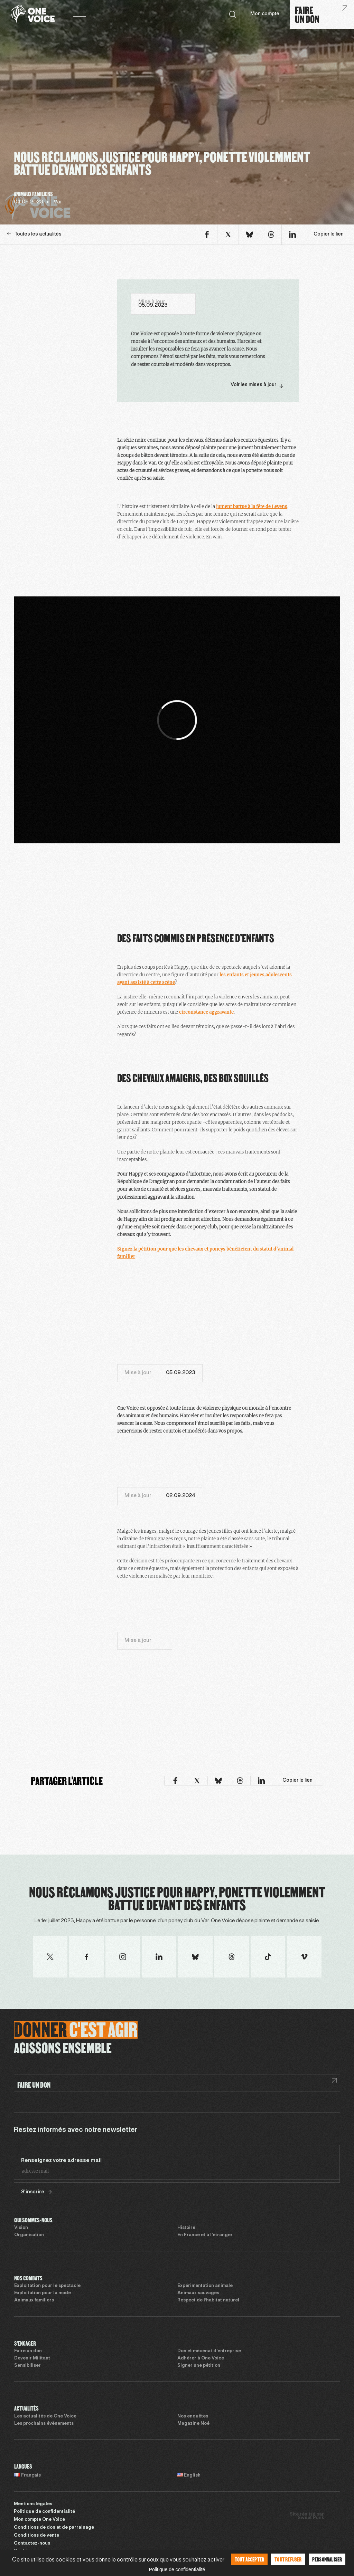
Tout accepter (249, 2559)
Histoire (186, 2228)
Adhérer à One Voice (200, 2358)
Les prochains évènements (44, 2424)
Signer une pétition (198, 2366)
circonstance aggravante (206, 1012)
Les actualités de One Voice (45, 2416)
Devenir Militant (32, 2358)
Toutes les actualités (34, 234)
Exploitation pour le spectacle (47, 2286)
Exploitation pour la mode (42, 2293)
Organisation (29, 2235)
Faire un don (28, 2351)
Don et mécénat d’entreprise (209, 2351)
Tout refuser (287, 2559)
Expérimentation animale (205, 2286)
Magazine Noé (193, 2424)
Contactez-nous (32, 2543)
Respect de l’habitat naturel (208, 2300)
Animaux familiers (34, 2300)
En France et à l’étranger (205, 2235)
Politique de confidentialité (44, 2512)
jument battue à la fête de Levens (251, 506)
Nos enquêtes (192, 2416)
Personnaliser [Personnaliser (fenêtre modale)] (327, 2559)
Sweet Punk (311, 2518)
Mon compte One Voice (39, 2520)
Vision (21, 2228)
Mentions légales (33, 2504)
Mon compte (264, 14)
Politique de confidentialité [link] (177, 2569)
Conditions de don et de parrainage (54, 2528)
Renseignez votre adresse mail (61, 2160)
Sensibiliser (27, 2366)
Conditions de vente (36, 2536)
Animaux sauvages (198, 2293)
